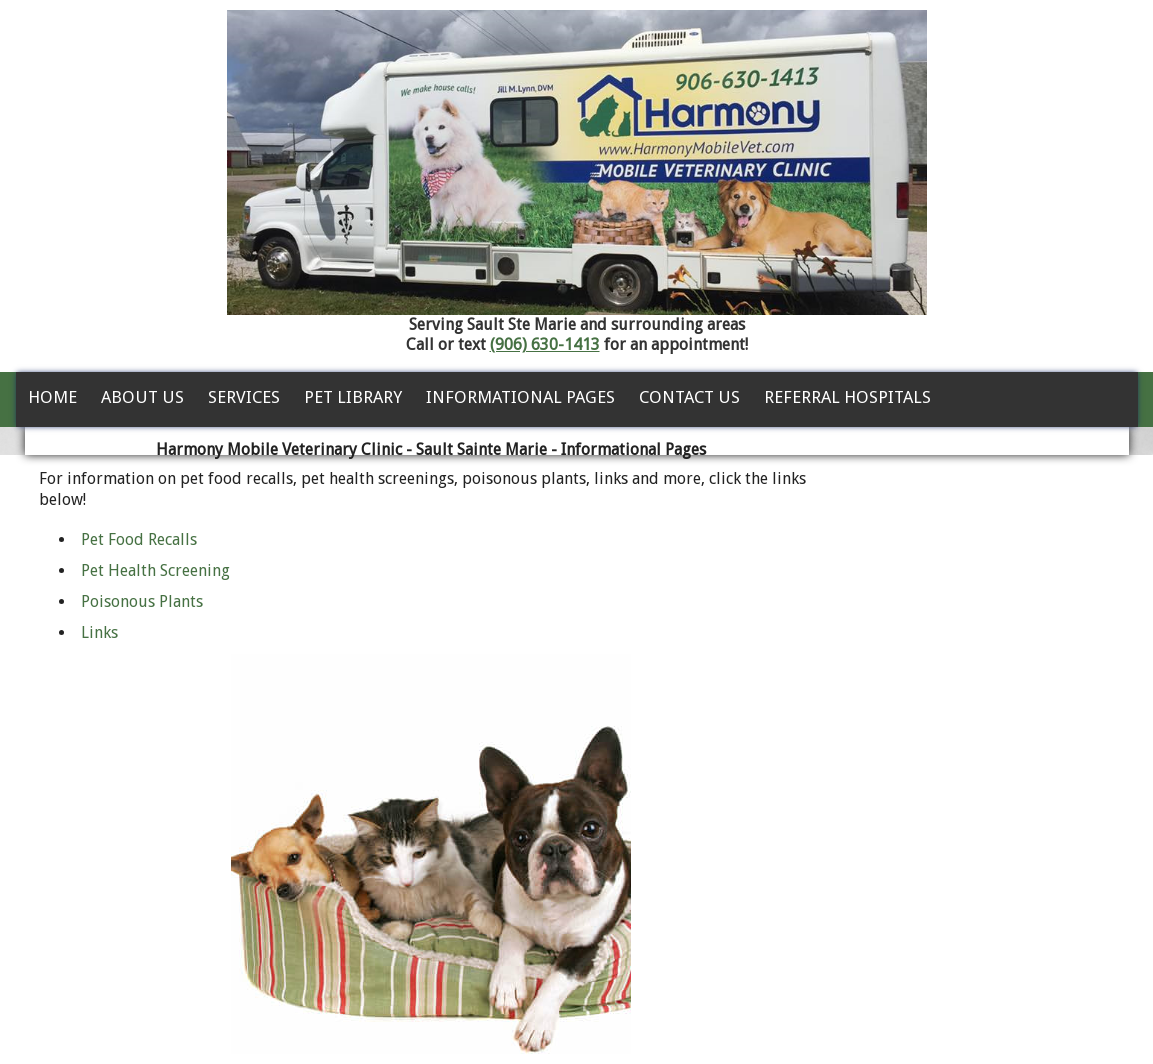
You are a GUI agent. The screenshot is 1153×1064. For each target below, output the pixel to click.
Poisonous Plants (142, 601)
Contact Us (689, 397)
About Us (142, 397)
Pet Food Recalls (139, 539)
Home (52, 397)
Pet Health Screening (155, 570)
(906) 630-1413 (545, 344)
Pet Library (353, 397)
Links (99, 632)
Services (244, 397)
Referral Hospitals (847, 397)
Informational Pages (520, 397)
